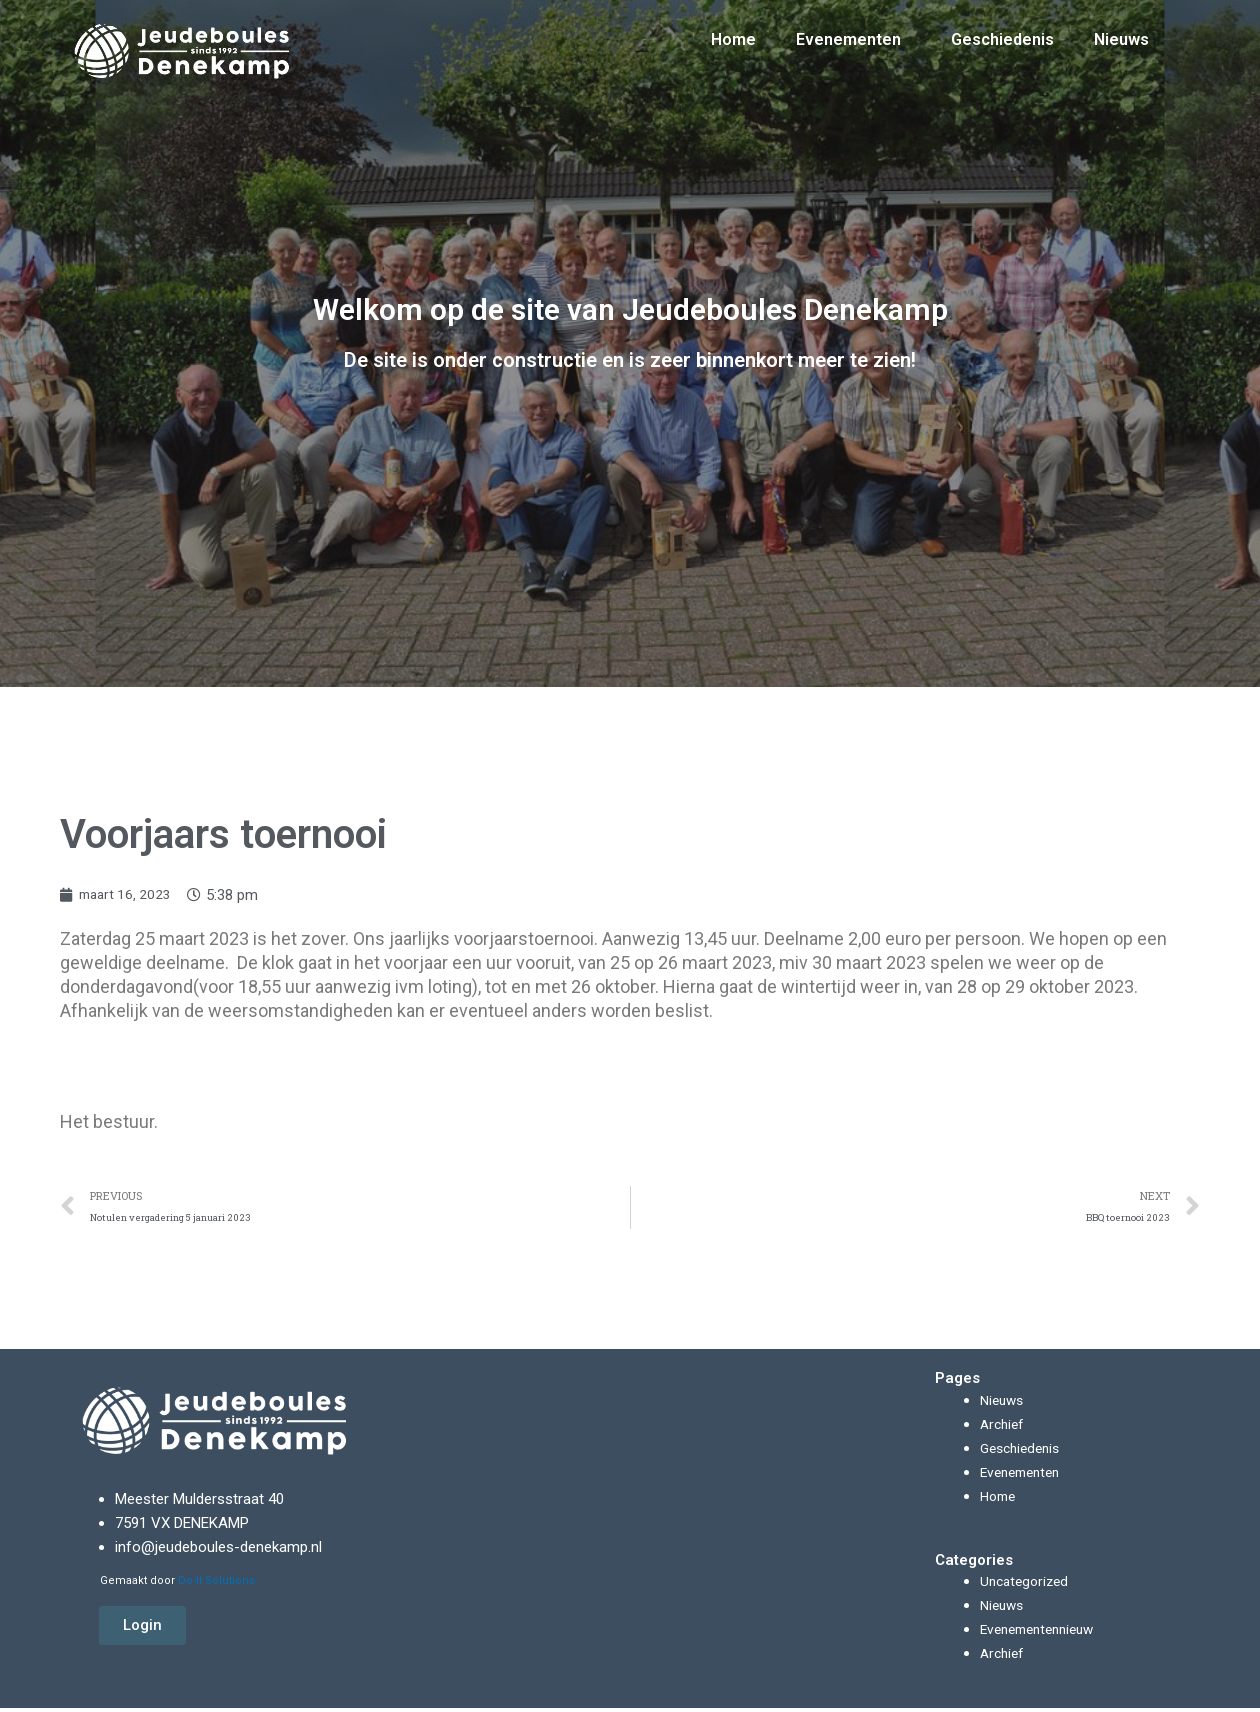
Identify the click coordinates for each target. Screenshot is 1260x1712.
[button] (142, 1630)
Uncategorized (1027, 1586)
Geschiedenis (1002, 24)
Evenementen (853, 25)
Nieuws (1121, 24)
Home (733, 24)
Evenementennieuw (1043, 1634)
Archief (1004, 1428)
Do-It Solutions (216, 1584)
